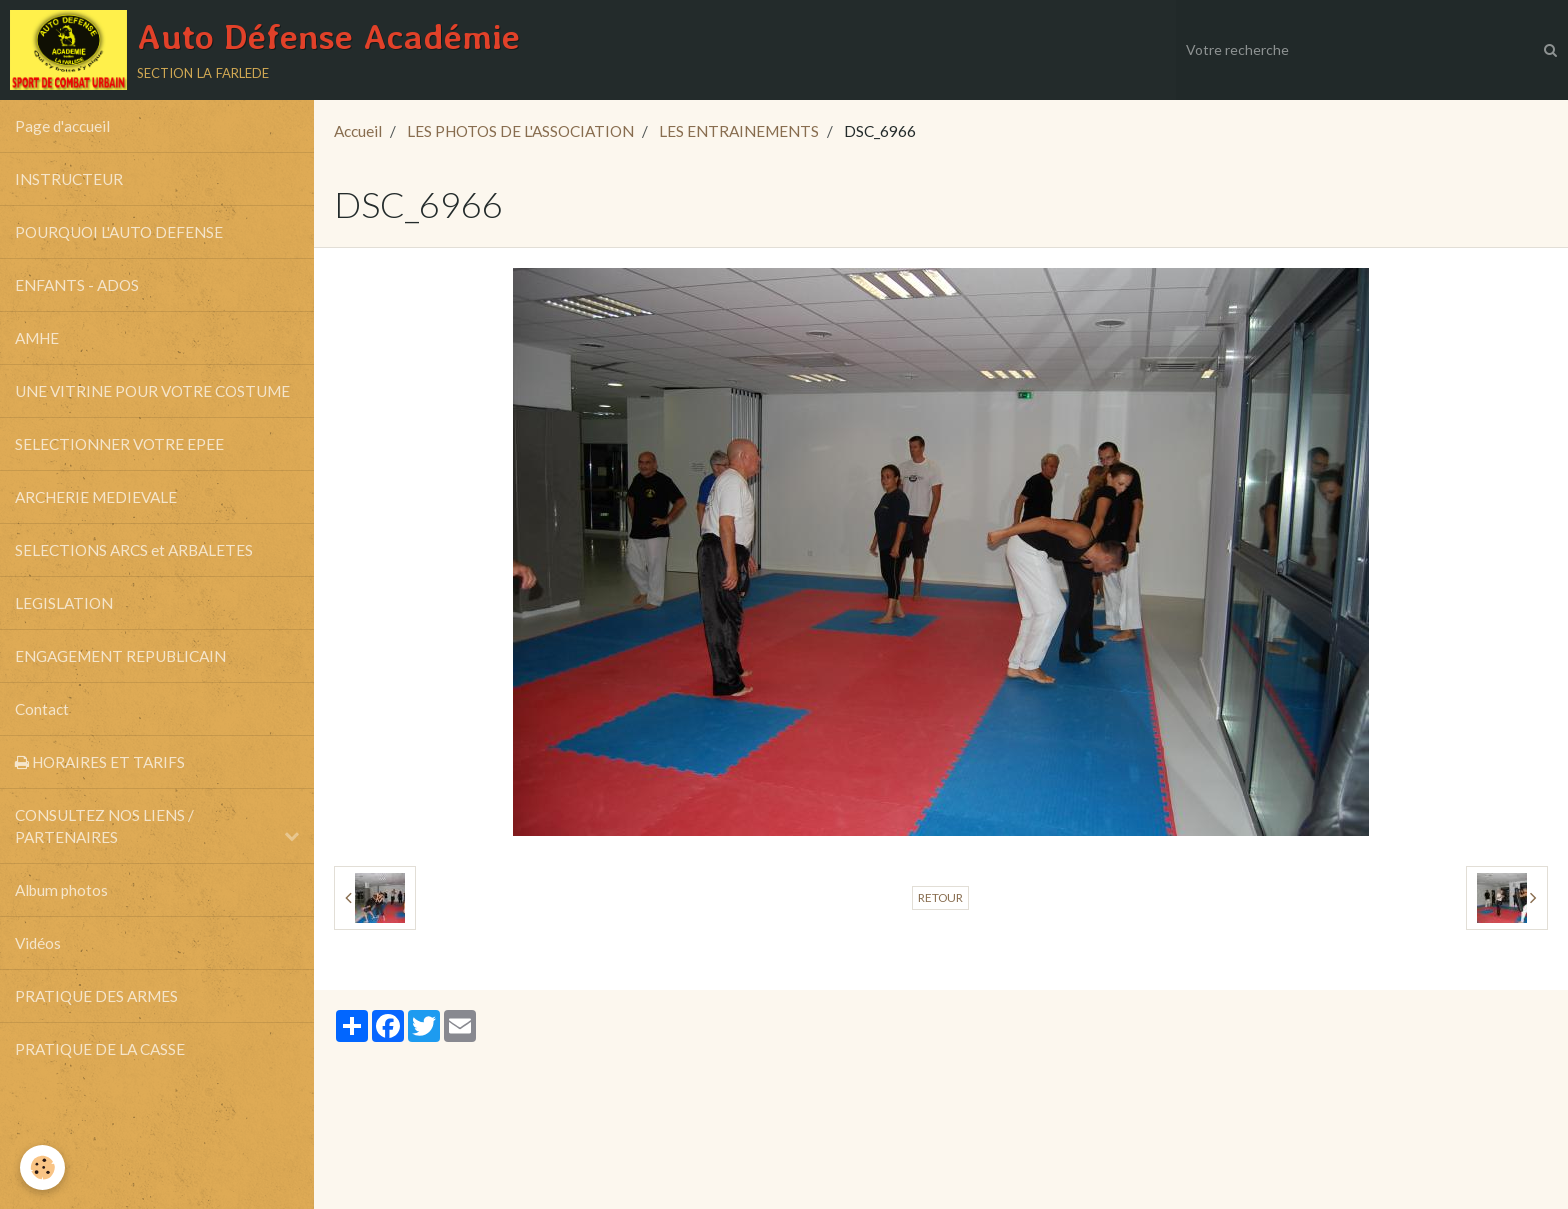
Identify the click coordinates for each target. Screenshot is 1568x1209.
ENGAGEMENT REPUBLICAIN (120, 656)
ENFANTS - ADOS (77, 285)
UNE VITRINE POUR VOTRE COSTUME (152, 391)
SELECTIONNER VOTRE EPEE (119, 444)
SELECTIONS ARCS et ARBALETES (134, 550)
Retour (940, 897)
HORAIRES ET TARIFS (100, 762)
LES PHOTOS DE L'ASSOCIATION (520, 131)
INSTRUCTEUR (69, 179)
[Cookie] (42, 1167)
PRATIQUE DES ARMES (96, 996)
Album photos (61, 890)
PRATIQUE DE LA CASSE (100, 1049)
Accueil (358, 131)
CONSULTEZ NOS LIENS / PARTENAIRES (104, 826)
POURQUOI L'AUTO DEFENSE (119, 232)
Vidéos (38, 943)
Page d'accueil (62, 126)
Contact (42, 709)
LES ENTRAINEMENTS (739, 131)
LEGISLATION (64, 603)
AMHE (37, 338)
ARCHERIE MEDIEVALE (96, 497)
